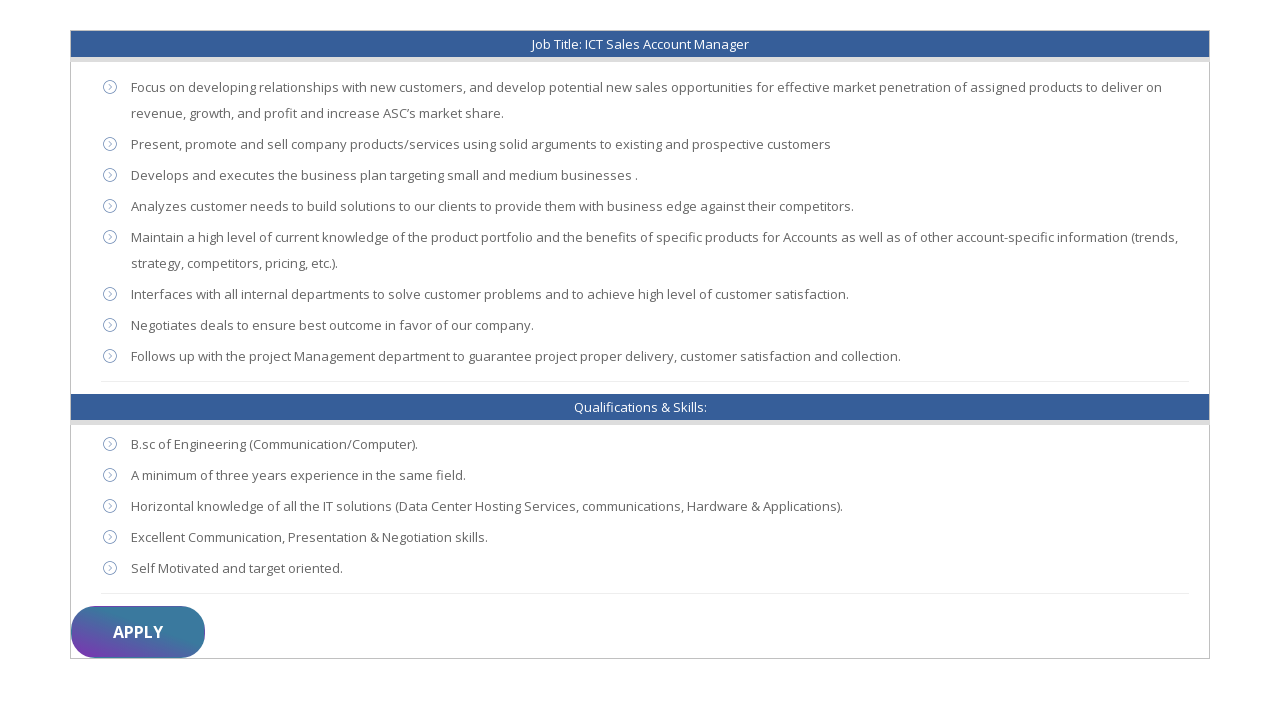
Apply (138, 632)
